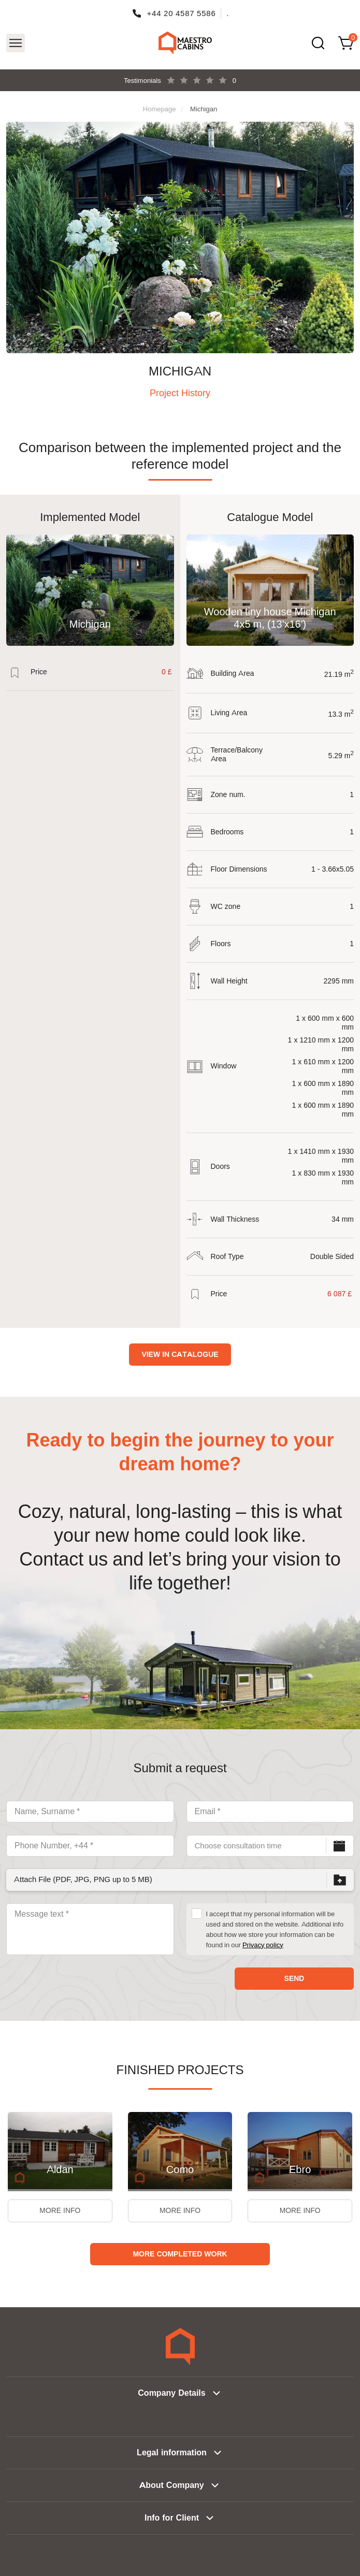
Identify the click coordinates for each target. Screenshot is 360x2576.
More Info (59, 2211)
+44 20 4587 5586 (181, 13)
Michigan (203, 109)
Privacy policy (262, 1945)
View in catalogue (179, 1354)
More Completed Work (180, 2254)
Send (294, 1978)
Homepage (159, 109)
